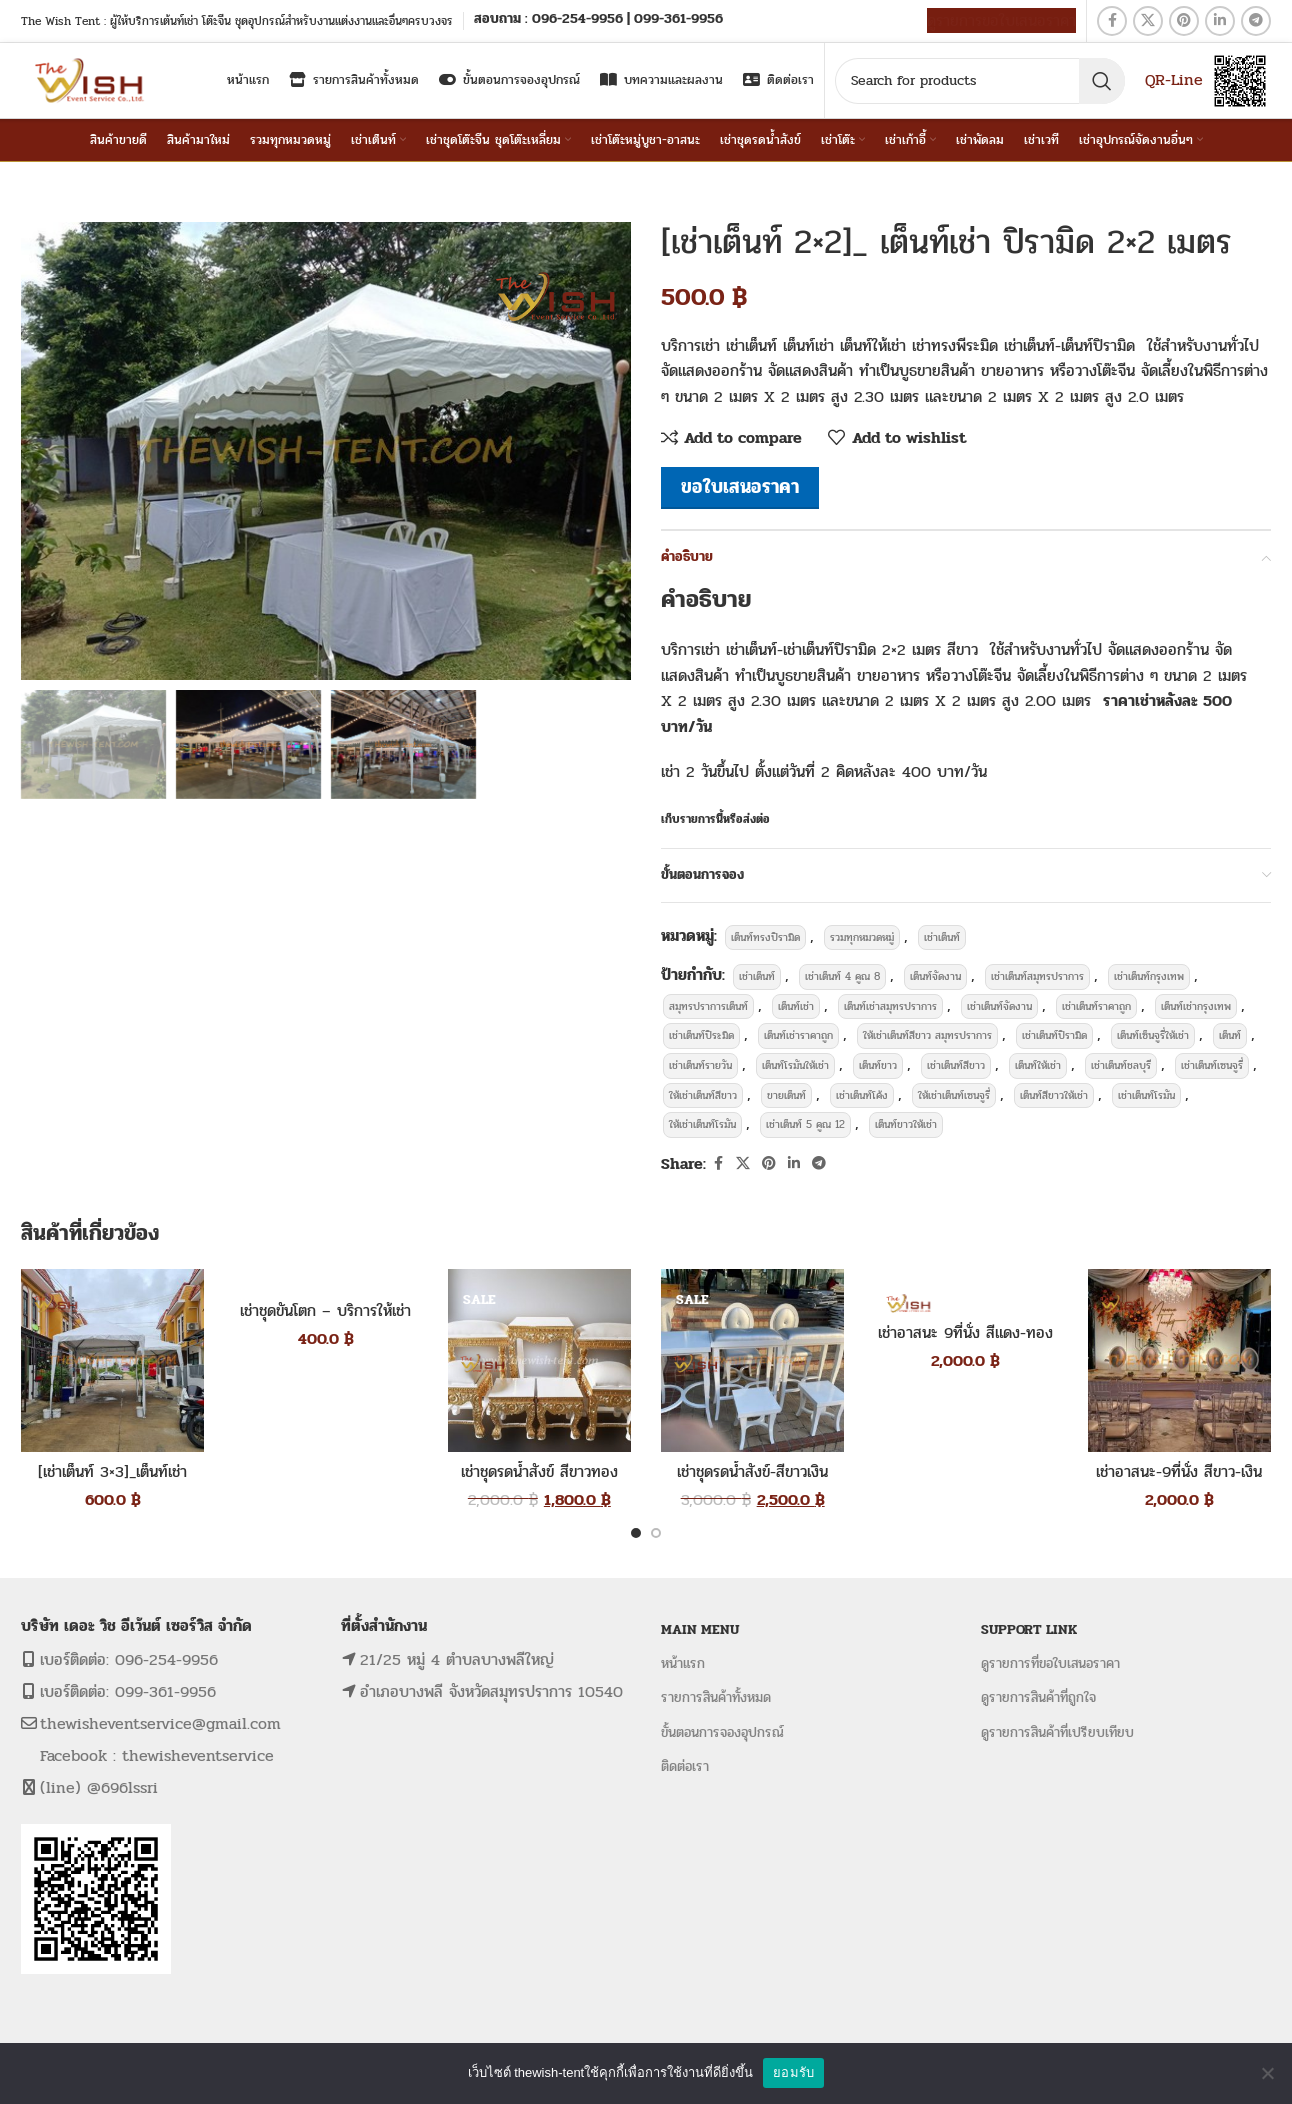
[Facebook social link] (1112, 21)
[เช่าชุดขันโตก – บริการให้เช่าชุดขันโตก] (325, 1280)
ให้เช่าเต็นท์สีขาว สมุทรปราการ (927, 1035)
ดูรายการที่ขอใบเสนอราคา (1050, 1663)
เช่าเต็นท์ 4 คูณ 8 (842, 976)
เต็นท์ (1230, 1035)
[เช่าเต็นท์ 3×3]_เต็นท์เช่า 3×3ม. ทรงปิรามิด (112, 1482)
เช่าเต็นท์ (942, 937)
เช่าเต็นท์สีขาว (956, 1065)
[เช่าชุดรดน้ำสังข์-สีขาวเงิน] (752, 1360)
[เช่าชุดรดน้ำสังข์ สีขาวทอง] (539, 1360)
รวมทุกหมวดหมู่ (862, 937)
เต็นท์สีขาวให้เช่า (1054, 1095)
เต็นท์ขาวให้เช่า (906, 1124)
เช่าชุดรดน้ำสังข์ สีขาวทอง (539, 1471)
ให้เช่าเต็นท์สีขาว (703, 1095)
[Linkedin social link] (1220, 21)
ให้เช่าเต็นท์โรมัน (702, 1124)
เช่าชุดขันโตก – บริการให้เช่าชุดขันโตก (325, 1321)
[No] (1267, 2073)
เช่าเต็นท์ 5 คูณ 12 (805, 1124)
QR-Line (1174, 79)
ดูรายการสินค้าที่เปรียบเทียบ (1057, 1732)
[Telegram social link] (1256, 21)
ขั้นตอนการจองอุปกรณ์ (722, 1732)
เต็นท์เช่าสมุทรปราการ (890, 1006)
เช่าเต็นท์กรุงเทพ (1149, 976)
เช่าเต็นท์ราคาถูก (1096, 1006)
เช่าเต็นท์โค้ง (862, 1095)
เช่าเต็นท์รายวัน (700, 1065)
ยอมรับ (793, 2072)
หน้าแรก (683, 1663)
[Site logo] (91, 79)
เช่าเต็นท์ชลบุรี (1121, 1065)
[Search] (980, 81)
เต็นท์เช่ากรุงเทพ (1196, 1006)
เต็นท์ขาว (878, 1065)
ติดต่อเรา (685, 1766)
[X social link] (1148, 21)
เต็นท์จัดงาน (935, 976)
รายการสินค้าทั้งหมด (716, 1697)
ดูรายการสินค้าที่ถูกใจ (1038, 1697)
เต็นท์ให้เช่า (1038, 1065)
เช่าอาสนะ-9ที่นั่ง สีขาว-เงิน (1179, 1471)
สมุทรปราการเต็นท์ (708, 1006)
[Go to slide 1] (636, 1533)
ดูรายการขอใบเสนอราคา (1001, 20)
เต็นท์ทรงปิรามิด (765, 937)
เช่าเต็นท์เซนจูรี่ (1212, 1065)
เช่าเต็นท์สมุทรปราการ (1037, 976)
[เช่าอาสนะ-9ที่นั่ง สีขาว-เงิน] (1179, 1360)
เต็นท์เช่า (796, 1006)
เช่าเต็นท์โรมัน (1146, 1095)
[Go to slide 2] (656, 1533)
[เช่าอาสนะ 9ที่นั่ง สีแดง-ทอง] (965, 1291)
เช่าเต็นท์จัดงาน (999, 1006)
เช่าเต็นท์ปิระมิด (701, 1035)
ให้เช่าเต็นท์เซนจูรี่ (954, 1095)
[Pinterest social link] (1184, 21)
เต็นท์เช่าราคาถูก (798, 1035)
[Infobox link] (598, 20)
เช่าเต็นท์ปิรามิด (1054, 1035)
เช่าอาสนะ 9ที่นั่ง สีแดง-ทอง (965, 1332)
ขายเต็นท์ (786, 1095)
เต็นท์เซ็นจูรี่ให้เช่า (1153, 1035)
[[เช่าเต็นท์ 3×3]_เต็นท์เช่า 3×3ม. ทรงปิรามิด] (112, 1360)
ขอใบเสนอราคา (740, 487)
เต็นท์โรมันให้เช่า (795, 1065)
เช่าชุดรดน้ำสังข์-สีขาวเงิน (752, 1471)
